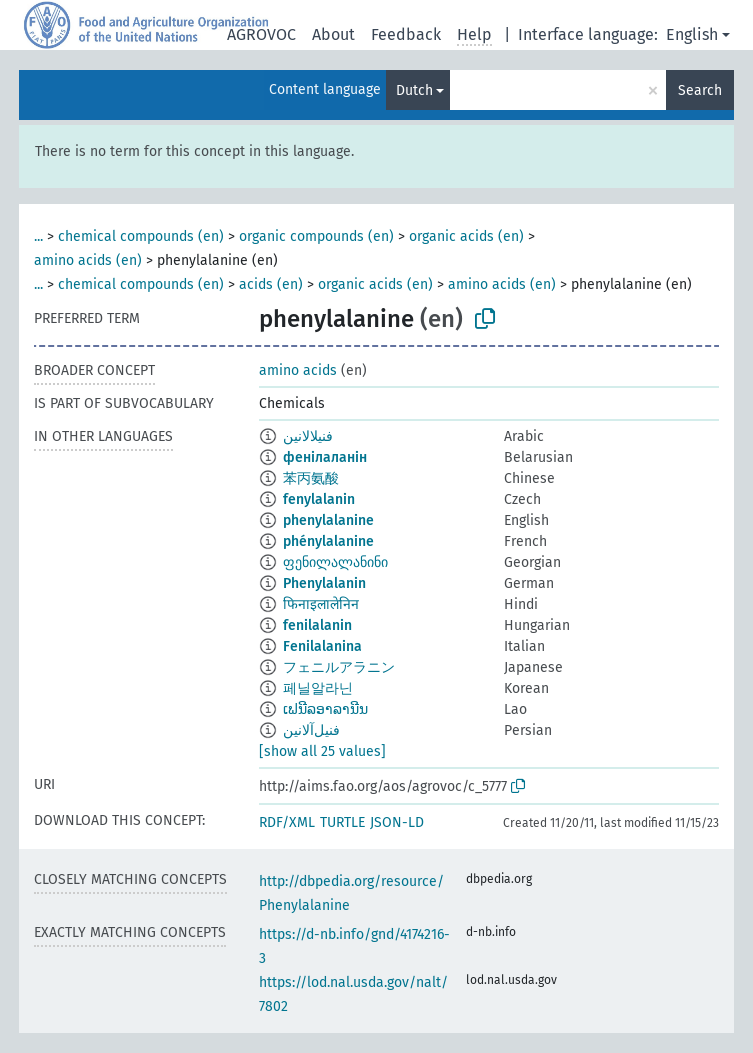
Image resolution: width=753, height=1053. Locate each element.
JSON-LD (397, 822)
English (692, 34)
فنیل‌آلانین (311, 730)
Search (700, 90)
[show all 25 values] (322, 751)
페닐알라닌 (318, 688)
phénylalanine (328, 541)
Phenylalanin (324, 583)
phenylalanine (328, 520)
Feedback (406, 34)
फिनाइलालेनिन (321, 604)
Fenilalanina (322, 646)
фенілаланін (325, 457)
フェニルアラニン (339, 667)
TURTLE (342, 822)
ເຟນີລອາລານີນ (325, 709)
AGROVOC (261, 34)
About (333, 34)
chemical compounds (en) (141, 236)
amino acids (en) (88, 260)
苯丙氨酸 (311, 478)
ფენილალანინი (335, 562)
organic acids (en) (466, 236)
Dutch (414, 90)
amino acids (298, 370)
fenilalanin (317, 625)
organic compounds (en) (316, 236)
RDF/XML (287, 822)
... (38, 236)
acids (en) (271, 284)
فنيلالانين (308, 436)
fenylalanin (319, 499)
